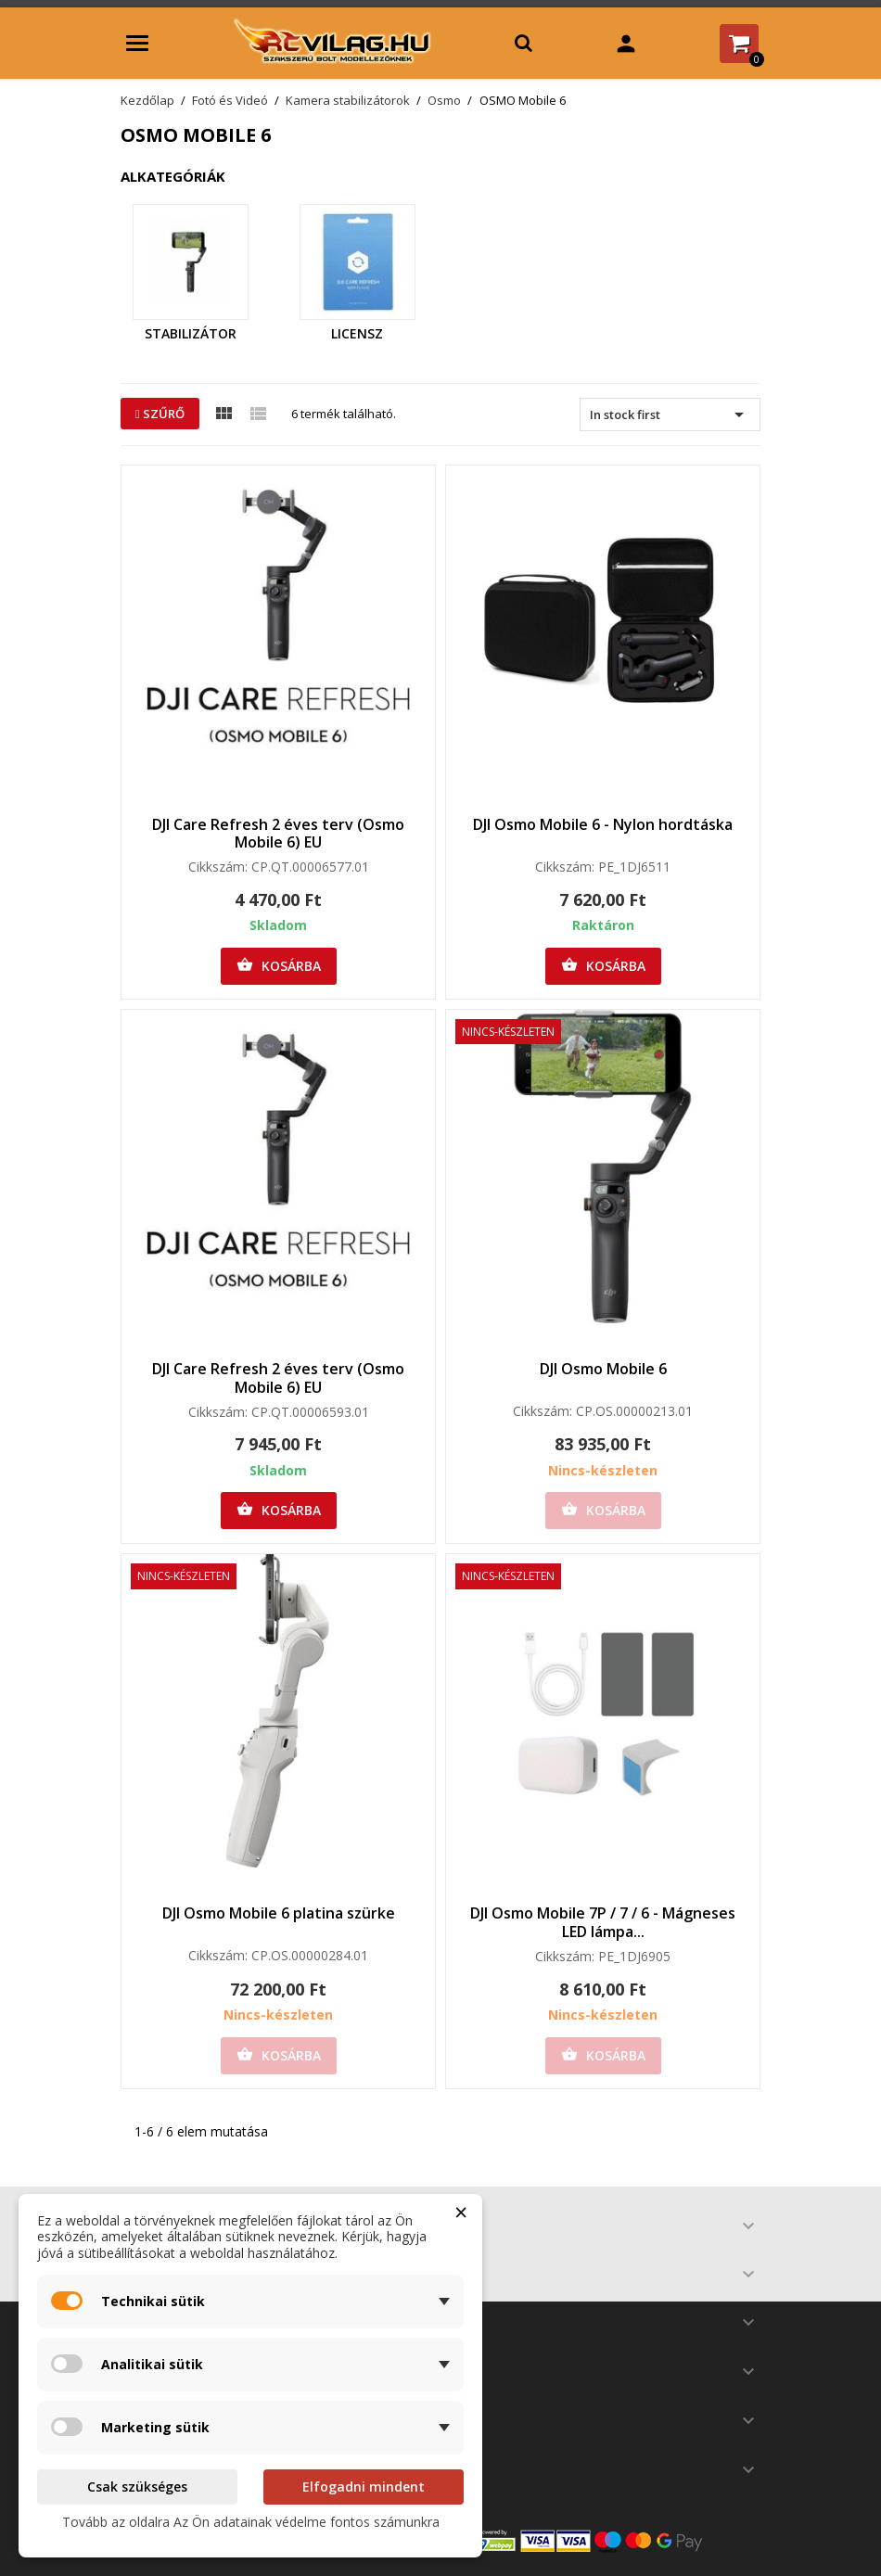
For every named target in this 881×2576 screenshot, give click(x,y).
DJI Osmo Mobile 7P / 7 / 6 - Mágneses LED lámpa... (602, 1922)
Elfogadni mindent (363, 2486)
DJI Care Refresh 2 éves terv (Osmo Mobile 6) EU (278, 833)
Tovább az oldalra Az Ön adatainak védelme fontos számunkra (251, 2522)
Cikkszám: (218, 867)
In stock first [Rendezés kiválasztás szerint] (670, 414)
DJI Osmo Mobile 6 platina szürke (278, 1913)
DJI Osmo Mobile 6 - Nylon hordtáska (603, 824)
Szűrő (160, 413)
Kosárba (278, 965)
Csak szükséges (137, 2486)
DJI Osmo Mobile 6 (603, 1368)
